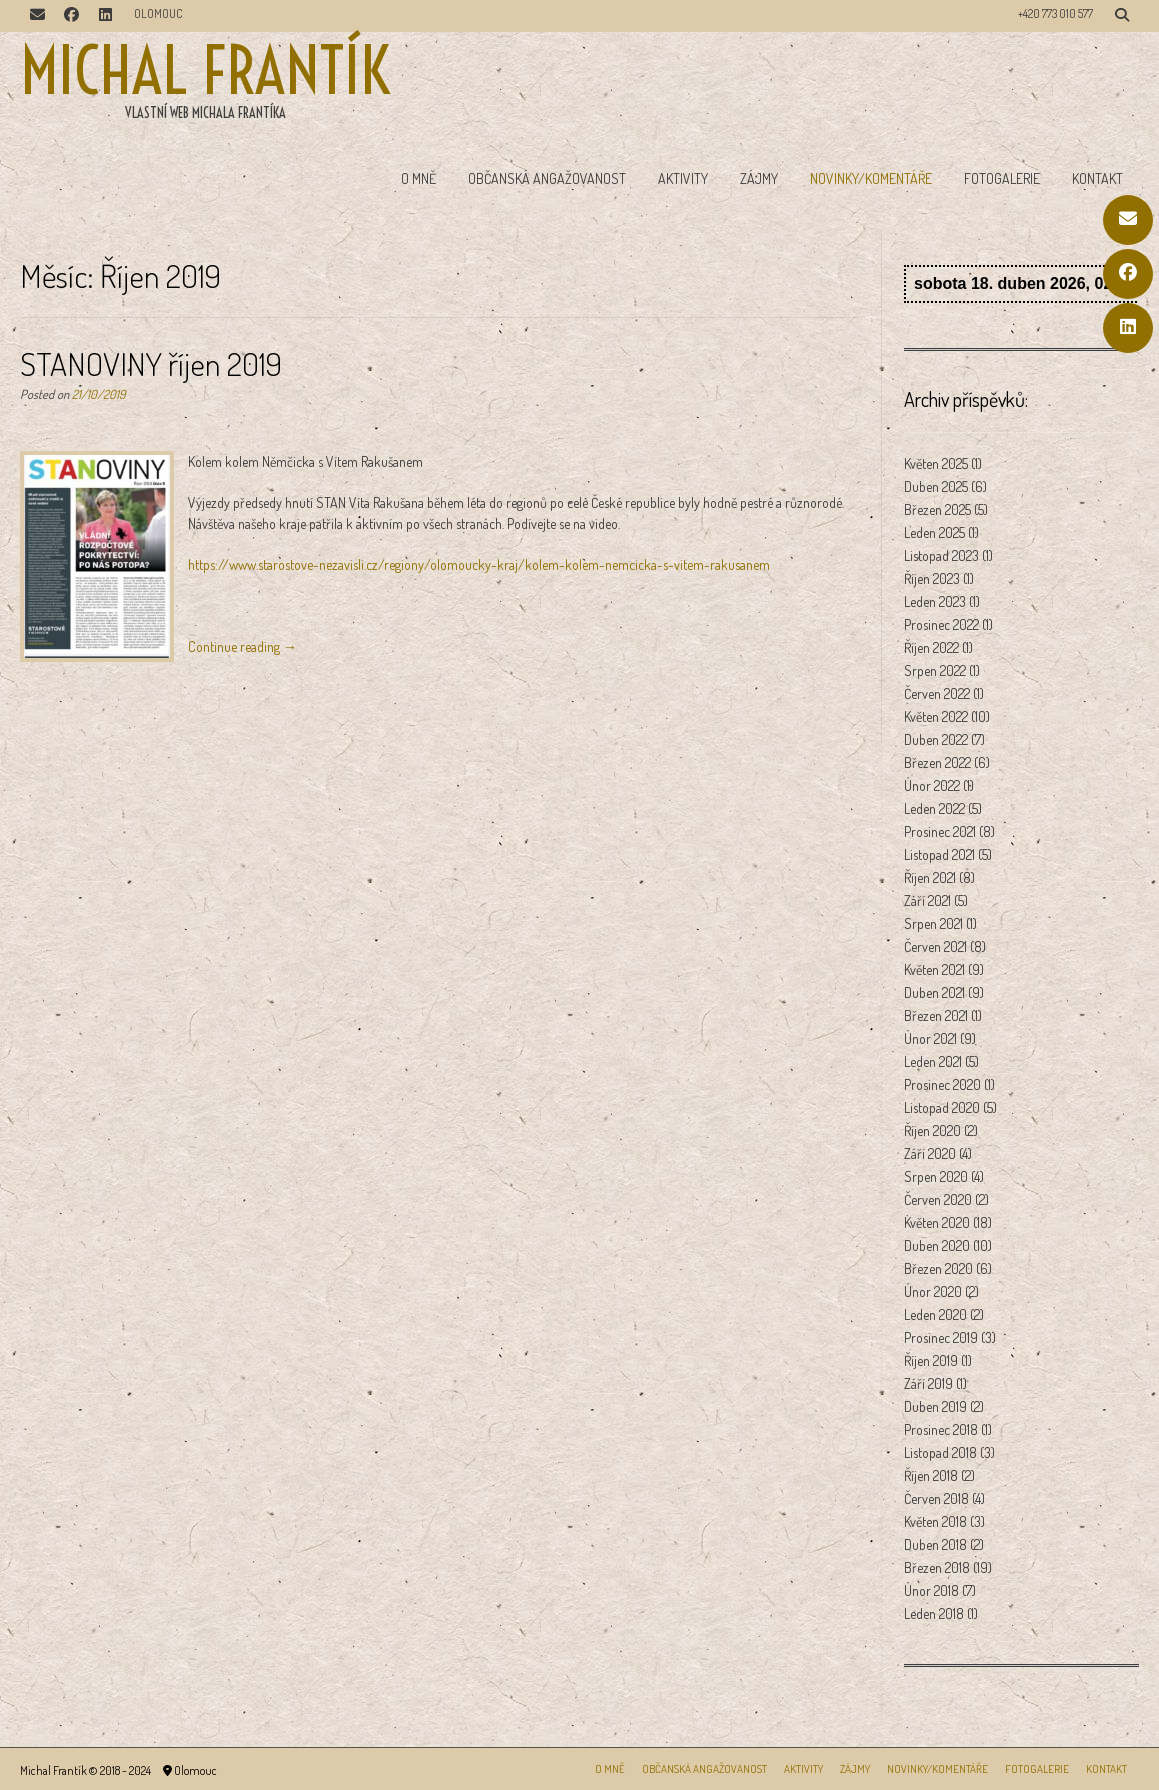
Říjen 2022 (931, 647)
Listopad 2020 (942, 1107)
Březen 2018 (937, 1567)
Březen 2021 (936, 1015)
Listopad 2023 (941, 555)
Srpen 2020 (936, 1176)
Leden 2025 (934, 532)
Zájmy (759, 178)
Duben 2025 (936, 486)
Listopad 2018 (940, 1452)
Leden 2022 (934, 808)
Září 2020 (930, 1153)
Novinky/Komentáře (871, 178)
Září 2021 (927, 900)
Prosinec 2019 (941, 1337)
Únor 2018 (931, 1590)
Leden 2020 (935, 1314)
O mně (418, 178)
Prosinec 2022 (941, 624)
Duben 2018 (935, 1544)
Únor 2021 (930, 1038)
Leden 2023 (935, 601)
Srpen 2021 (933, 923)
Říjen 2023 (932, 578)
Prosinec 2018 (941, 1429)
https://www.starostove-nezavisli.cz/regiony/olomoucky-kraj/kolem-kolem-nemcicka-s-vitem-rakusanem (479, 564)
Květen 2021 (934, 969)
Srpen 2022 (935, 670)
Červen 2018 (936, 1498)
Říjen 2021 (930, 877)
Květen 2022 (936, 716)
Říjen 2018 (931, 1475)
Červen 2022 (937, 693)
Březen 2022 (937, 762)
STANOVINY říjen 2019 (151, 363)
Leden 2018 (934, 1613)
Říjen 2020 (932, 1130)
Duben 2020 (937, 1245)
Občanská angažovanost (547, 178)
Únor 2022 (932, 785)
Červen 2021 (935, 946)
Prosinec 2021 (940, 831)
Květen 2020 (937, 1222)
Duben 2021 (934, 992)
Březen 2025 (937, 509)
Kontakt (1097, 178)
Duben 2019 (935, 1406)
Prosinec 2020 (942, 1084)
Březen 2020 (938, 1268)
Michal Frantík (205, 71)
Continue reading (242, 646)
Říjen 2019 (931, 1360)
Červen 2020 (938, 1199)
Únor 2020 (933, 1291)
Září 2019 (928, 1383)
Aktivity (683, 178)
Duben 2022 (936, 739)
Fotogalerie (1002, 178)
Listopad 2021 (939, 854)
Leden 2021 (933, 1061)
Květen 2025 (936, 463)
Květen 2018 (935, 1521)
